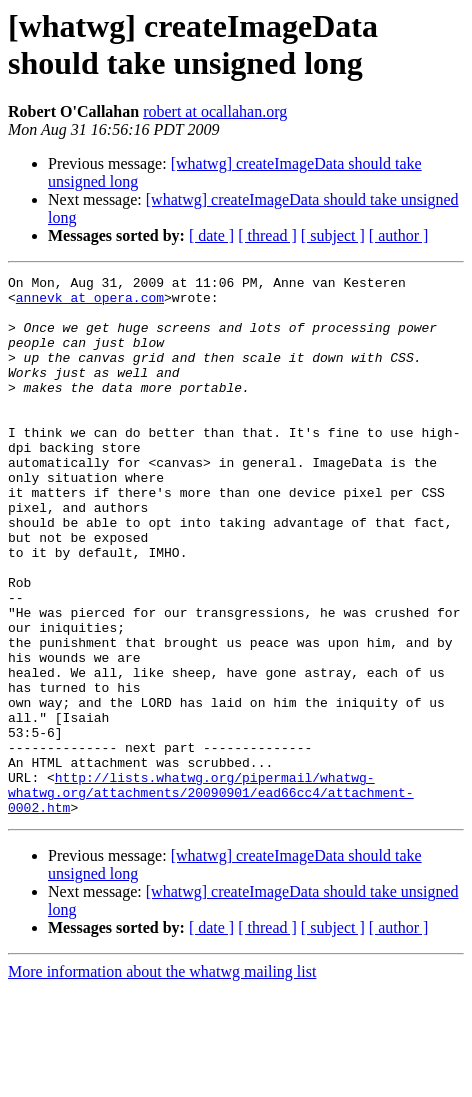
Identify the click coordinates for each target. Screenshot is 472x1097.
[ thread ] (267, 235)
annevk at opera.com (90, 303)
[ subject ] (333, 235)
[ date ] (211, 235)
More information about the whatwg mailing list (162, 1079)
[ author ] (399, 235)
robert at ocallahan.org (215, 111)
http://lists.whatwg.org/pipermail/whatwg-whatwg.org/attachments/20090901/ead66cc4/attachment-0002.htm (211, 897)
